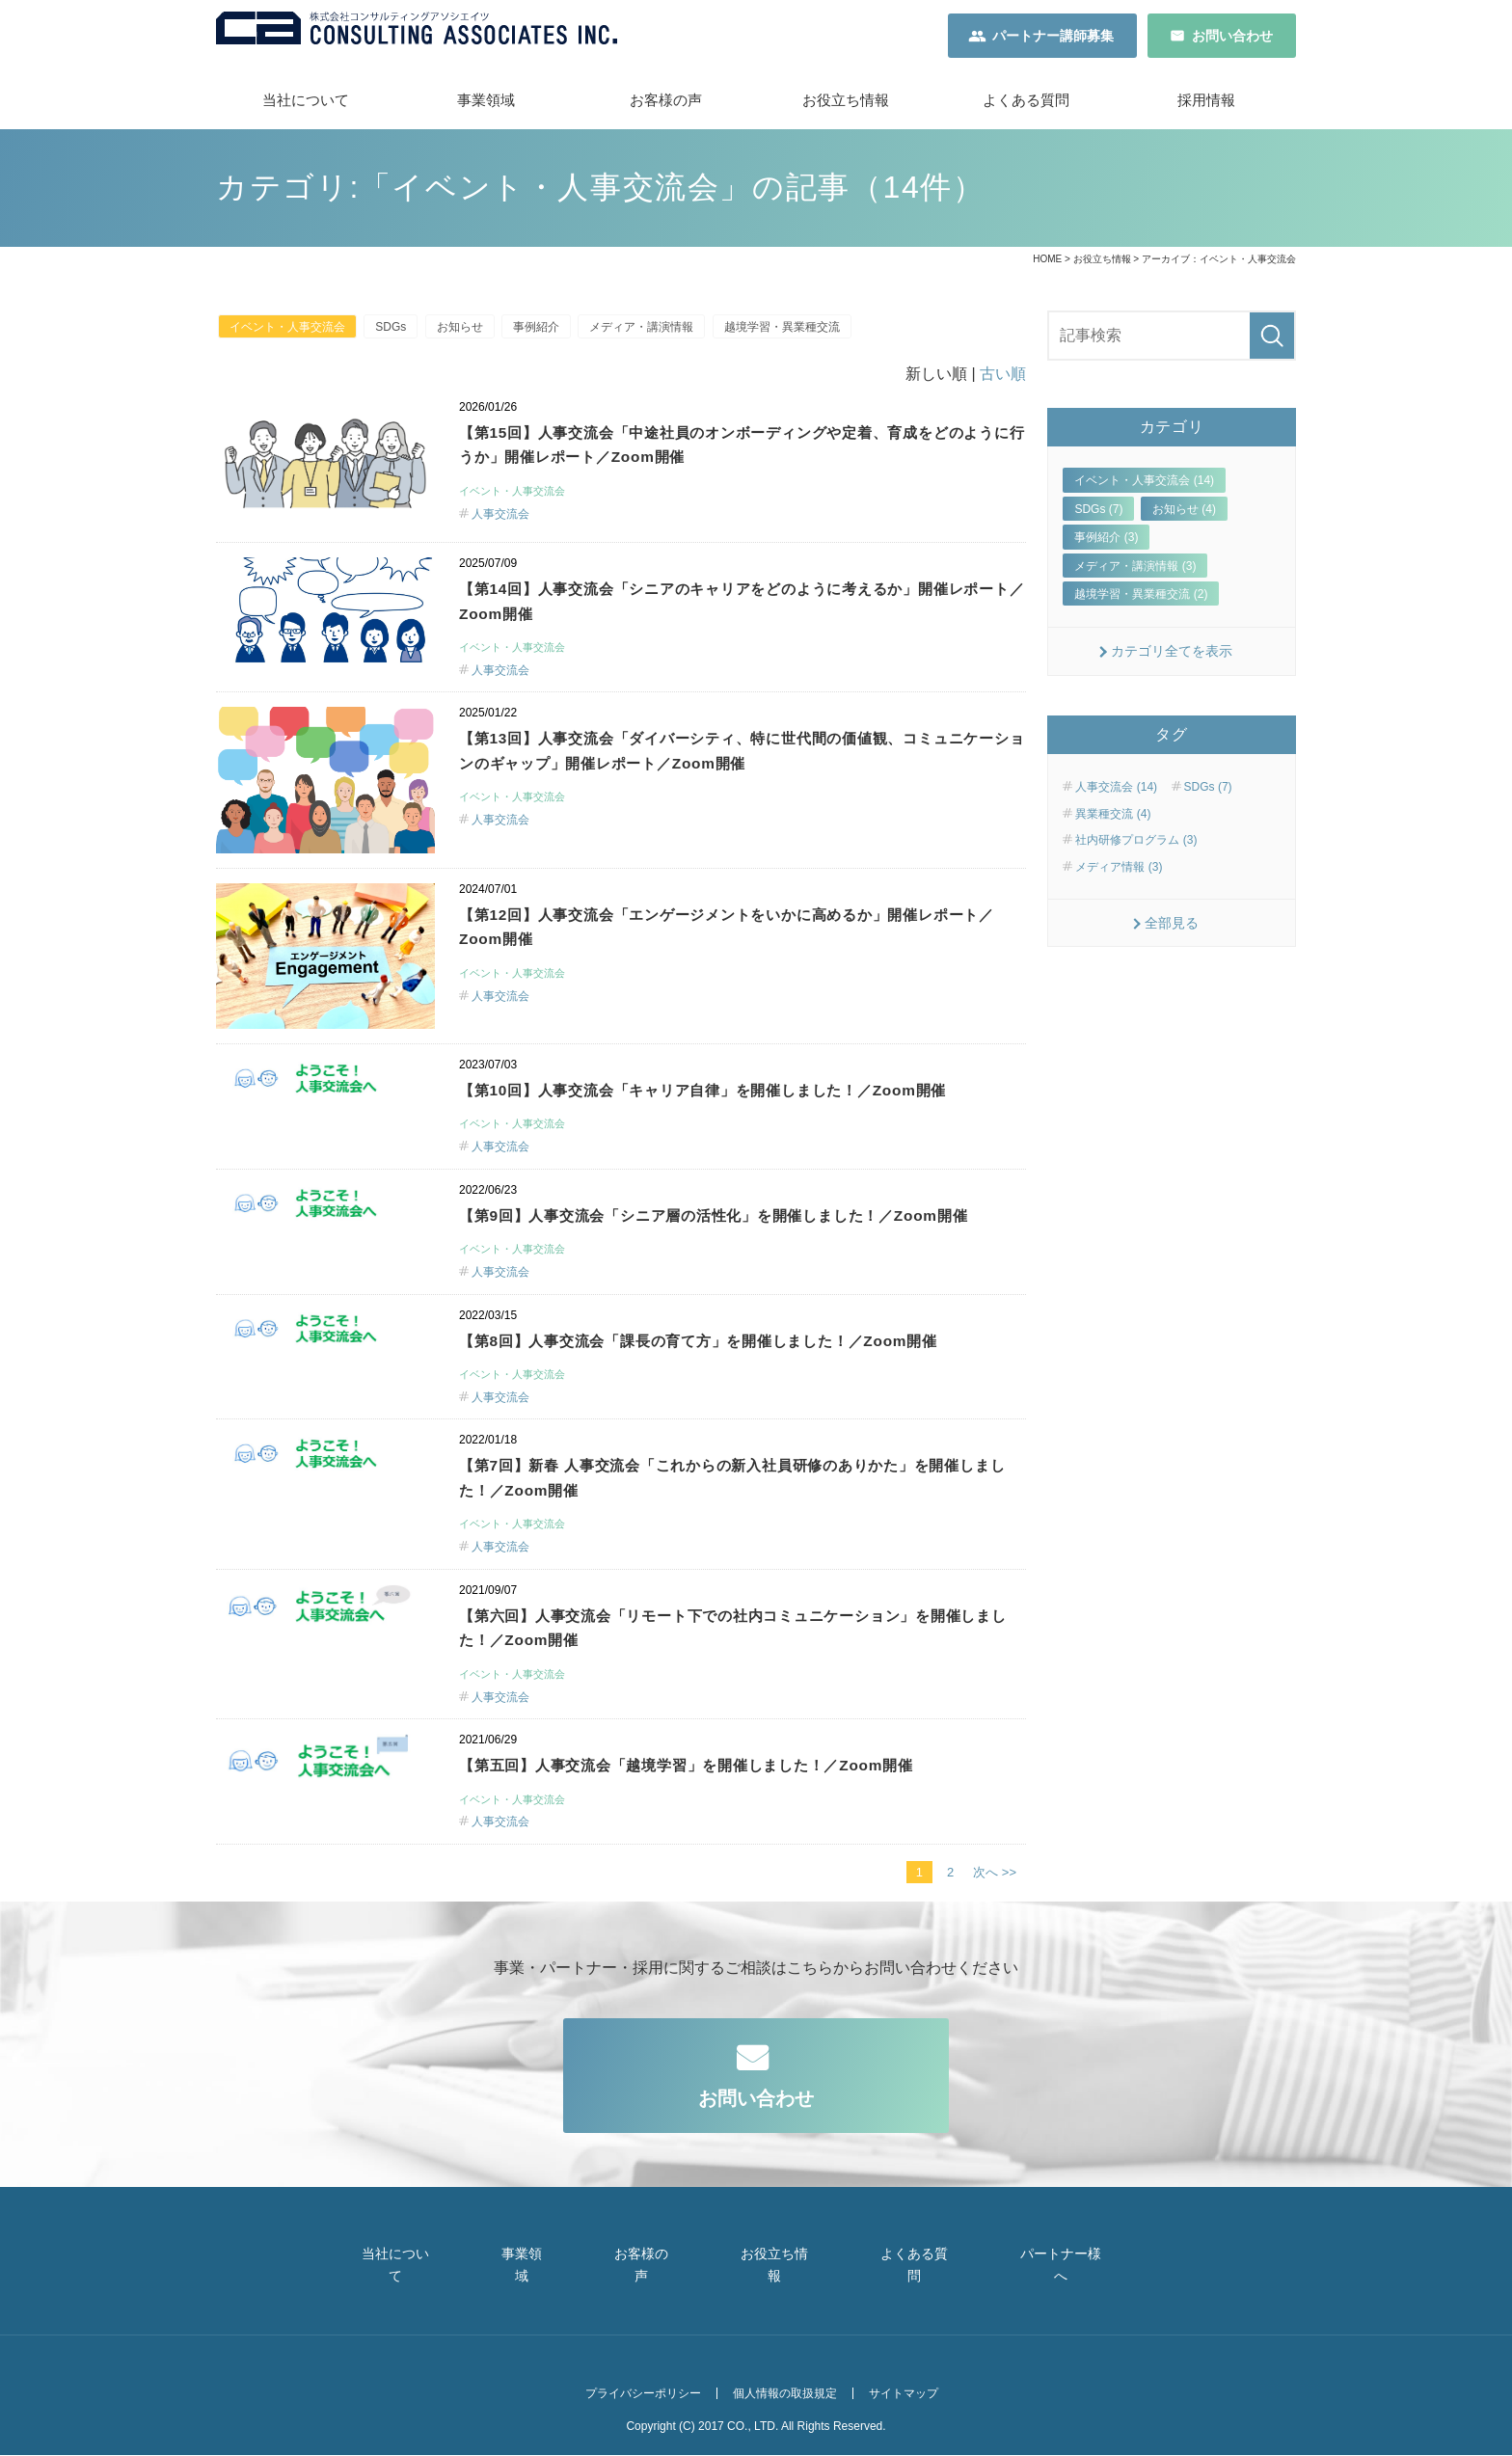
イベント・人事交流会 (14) (1144, 486)
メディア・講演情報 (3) (1135, 571)
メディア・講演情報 (676, 334)
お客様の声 (666, 105)
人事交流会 (500, 524)
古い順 (1003, 382)
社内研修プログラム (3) (1136, 845)
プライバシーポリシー (630, 2400)
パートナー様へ (1087, 2296)
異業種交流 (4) (1112, 819)
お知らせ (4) (1184, 515)
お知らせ (479, 334)
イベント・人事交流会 (291, 334)
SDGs (402, 334)
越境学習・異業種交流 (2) (1140, 600)
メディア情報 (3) (1118, 871)
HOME (1047, 264)
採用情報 (1206, 105)
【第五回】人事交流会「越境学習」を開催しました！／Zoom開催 (715, 1811)
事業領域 (486, 105)
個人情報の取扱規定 (779, 2400)
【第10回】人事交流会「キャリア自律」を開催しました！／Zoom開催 (734, 1101)
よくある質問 (1026, 105)
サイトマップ (905, 2400)
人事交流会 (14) (1116, 792)
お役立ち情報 (845, 105)
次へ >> (994, 1920)
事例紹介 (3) (1106, 543)
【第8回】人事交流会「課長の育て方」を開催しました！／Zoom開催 (729, 1380)
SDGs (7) (1098, 515)
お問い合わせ (1232, 38)
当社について (305, 105)
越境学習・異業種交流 (824, 334)
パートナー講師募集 (1053, 38)
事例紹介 (563, 334)
